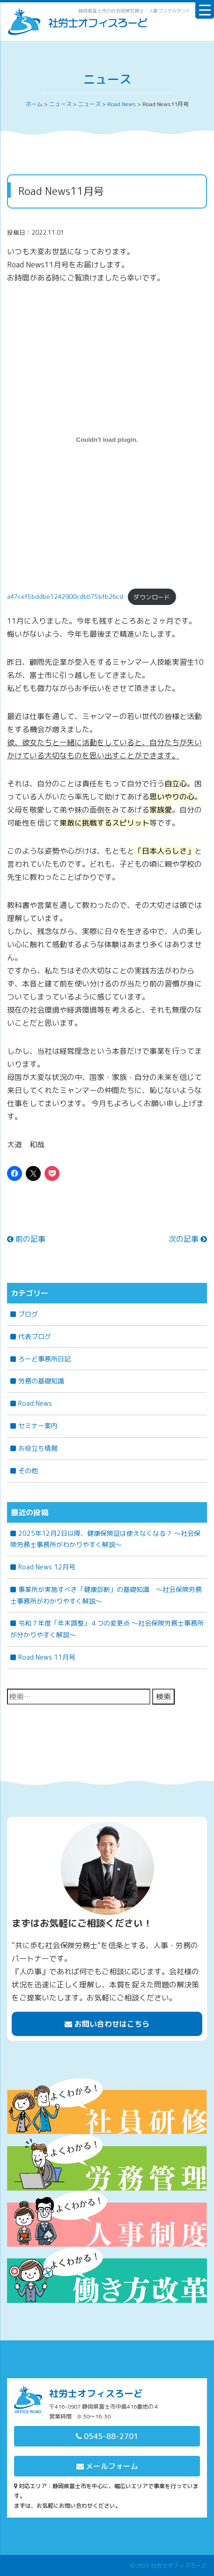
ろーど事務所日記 (44, 1358)
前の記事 (26, 1239)
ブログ (28, 1314)
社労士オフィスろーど (179, 2565)
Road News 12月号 (46, 1566)
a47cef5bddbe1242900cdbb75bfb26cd (65, 597)
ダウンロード (151, 597)
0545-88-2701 (107, 2436)
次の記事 (188, 1239)
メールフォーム (107, 2466)
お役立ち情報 (38, 1448)
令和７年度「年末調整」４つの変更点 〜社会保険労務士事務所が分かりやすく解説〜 (107, 1629)
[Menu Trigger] (204, 9)
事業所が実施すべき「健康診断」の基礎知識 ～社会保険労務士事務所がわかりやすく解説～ (106, 1595)
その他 (28, 1470)
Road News (35, 1403)
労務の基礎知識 (41, 1380)
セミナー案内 (38, 1425)
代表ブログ (34, 1336)
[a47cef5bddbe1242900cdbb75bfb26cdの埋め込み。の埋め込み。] (107, 439)
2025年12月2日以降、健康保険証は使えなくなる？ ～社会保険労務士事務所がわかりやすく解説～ (105, 1539)
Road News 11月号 (46, 1657)
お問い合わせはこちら (107, 2024)
